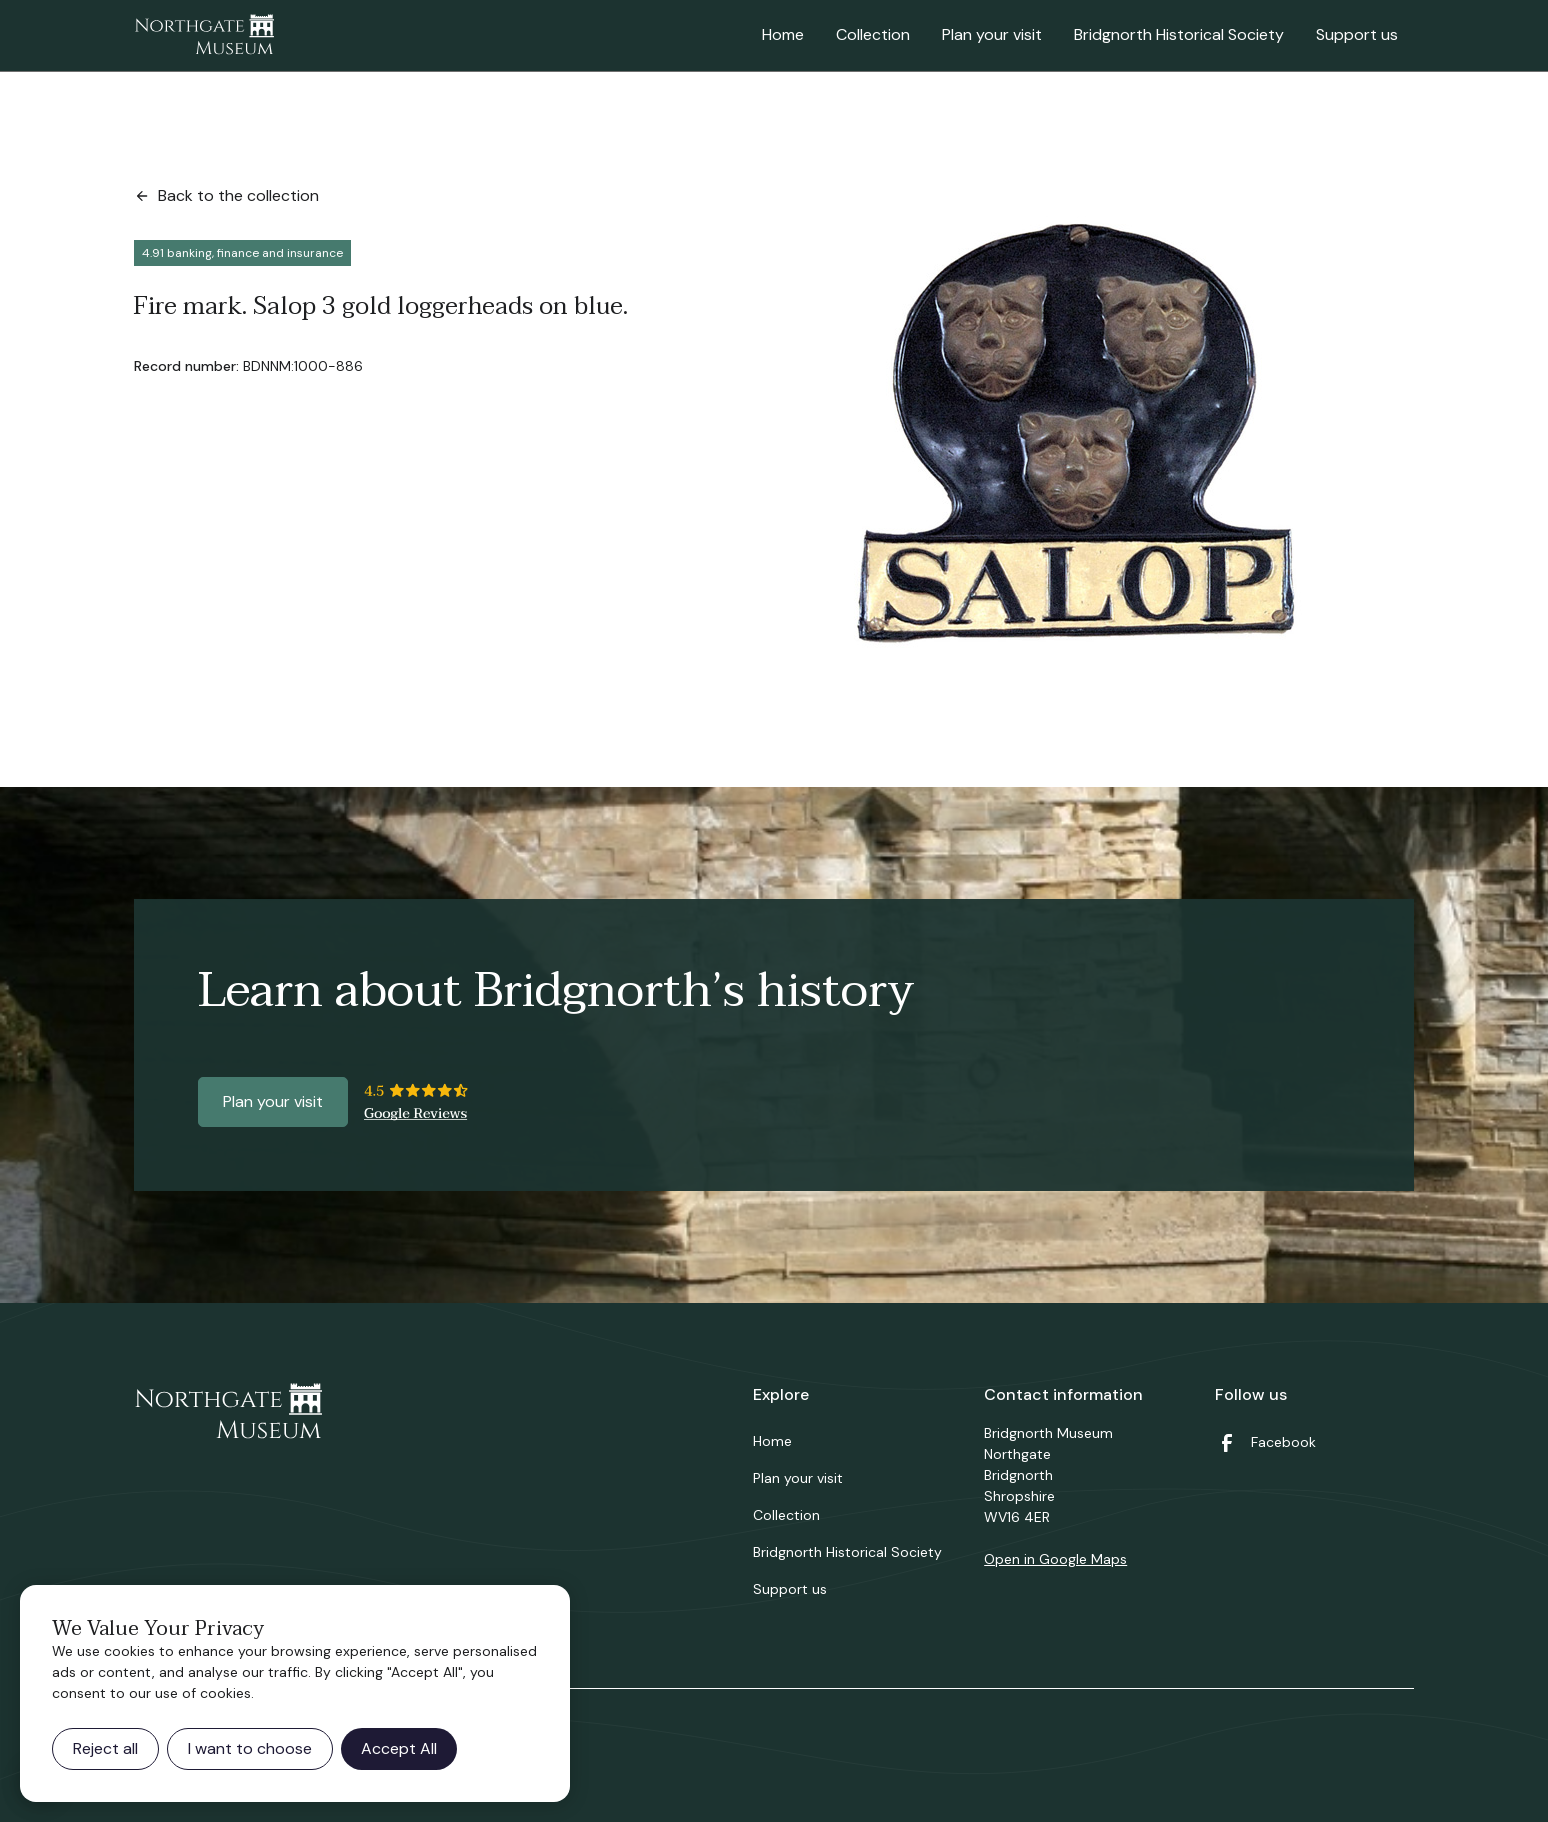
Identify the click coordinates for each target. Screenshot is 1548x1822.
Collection (873, 34)
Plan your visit (992, 34)
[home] (204, 36)
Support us (1357, 34)
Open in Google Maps (1055, 1559)
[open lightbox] (1070, 429)
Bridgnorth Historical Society (1179, 34)
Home (783, 34)
